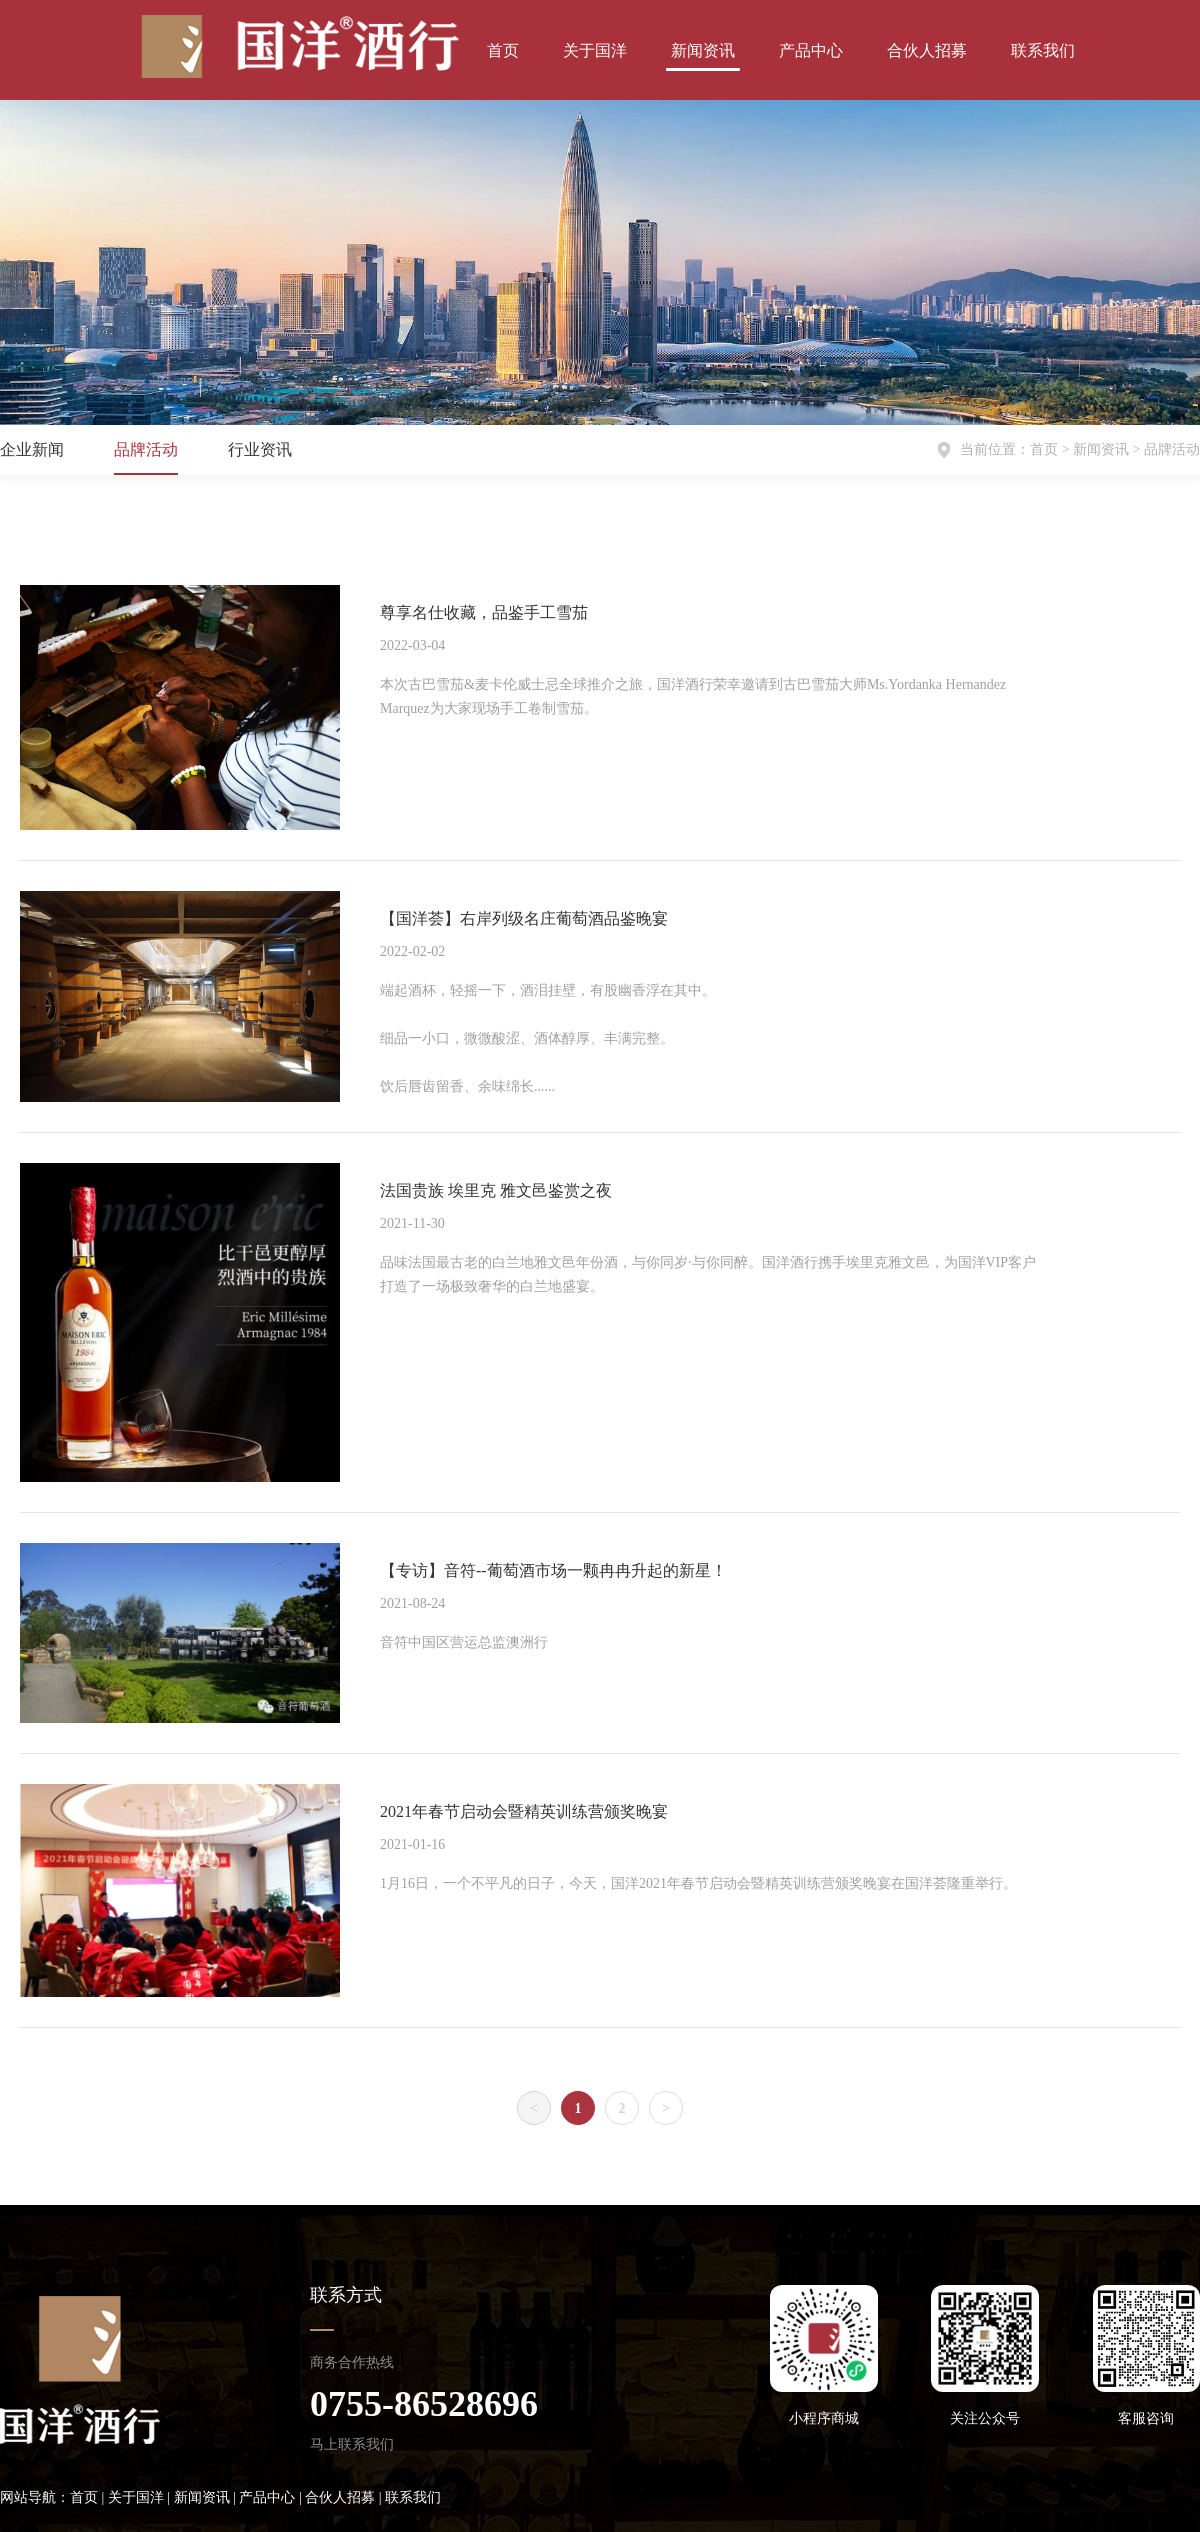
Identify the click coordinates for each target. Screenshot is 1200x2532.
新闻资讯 (703, 50)
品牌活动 (146, 449)
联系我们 (1043, 50)
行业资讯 (260, 449)
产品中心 (811, 50)
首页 (503, 50)
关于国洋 (595, 50)
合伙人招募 (927, 50)
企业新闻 (32, 449)
